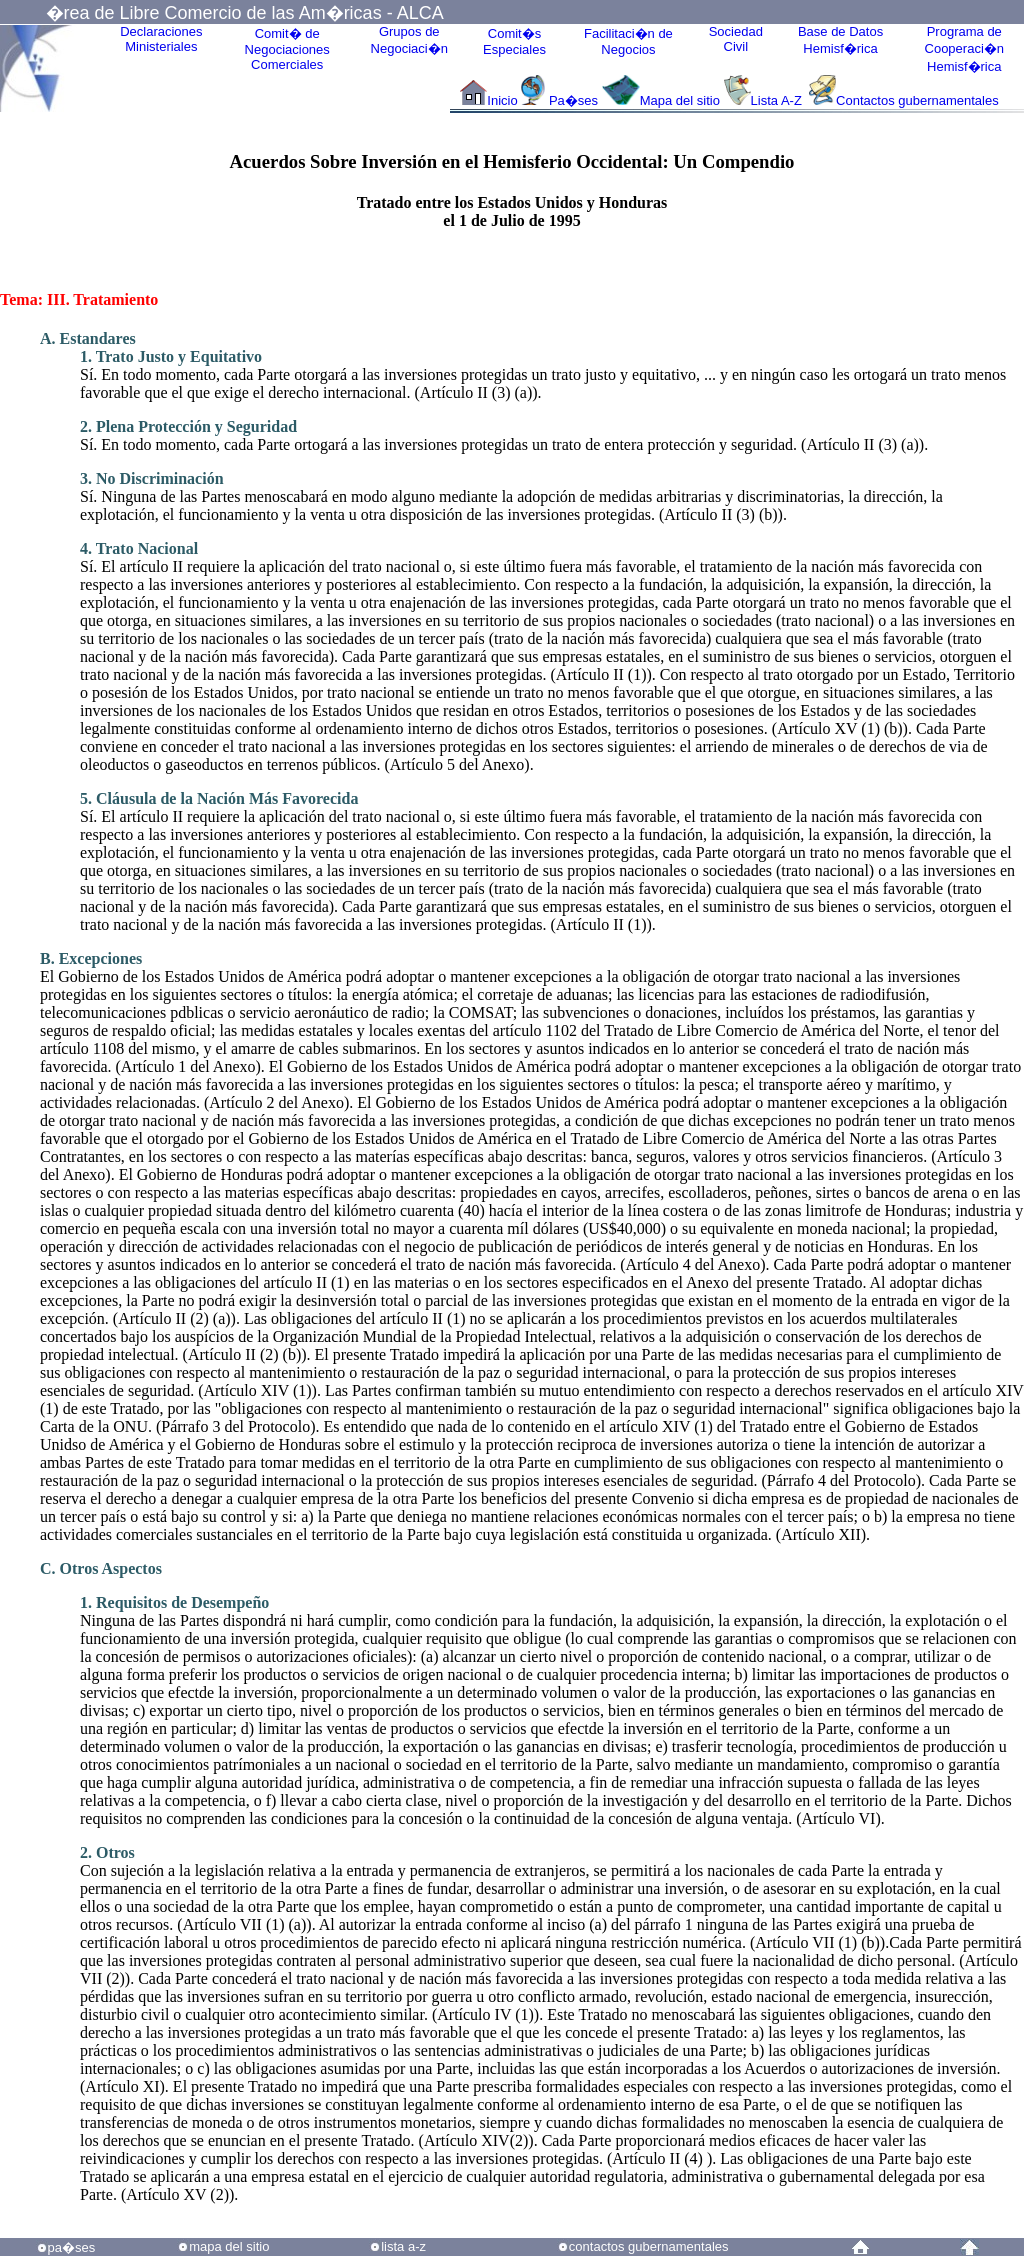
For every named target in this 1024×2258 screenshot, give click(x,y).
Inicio (502, 100)
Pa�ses (573, 100)
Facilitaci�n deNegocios (628, 41)
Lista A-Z (778, 100)
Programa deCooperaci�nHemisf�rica (965, 49)
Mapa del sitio (680, 100)
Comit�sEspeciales (514, 41)
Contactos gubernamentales (917, 100)
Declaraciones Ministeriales (161, 39)
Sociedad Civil (736, 39)
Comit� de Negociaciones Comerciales (287, 49)
